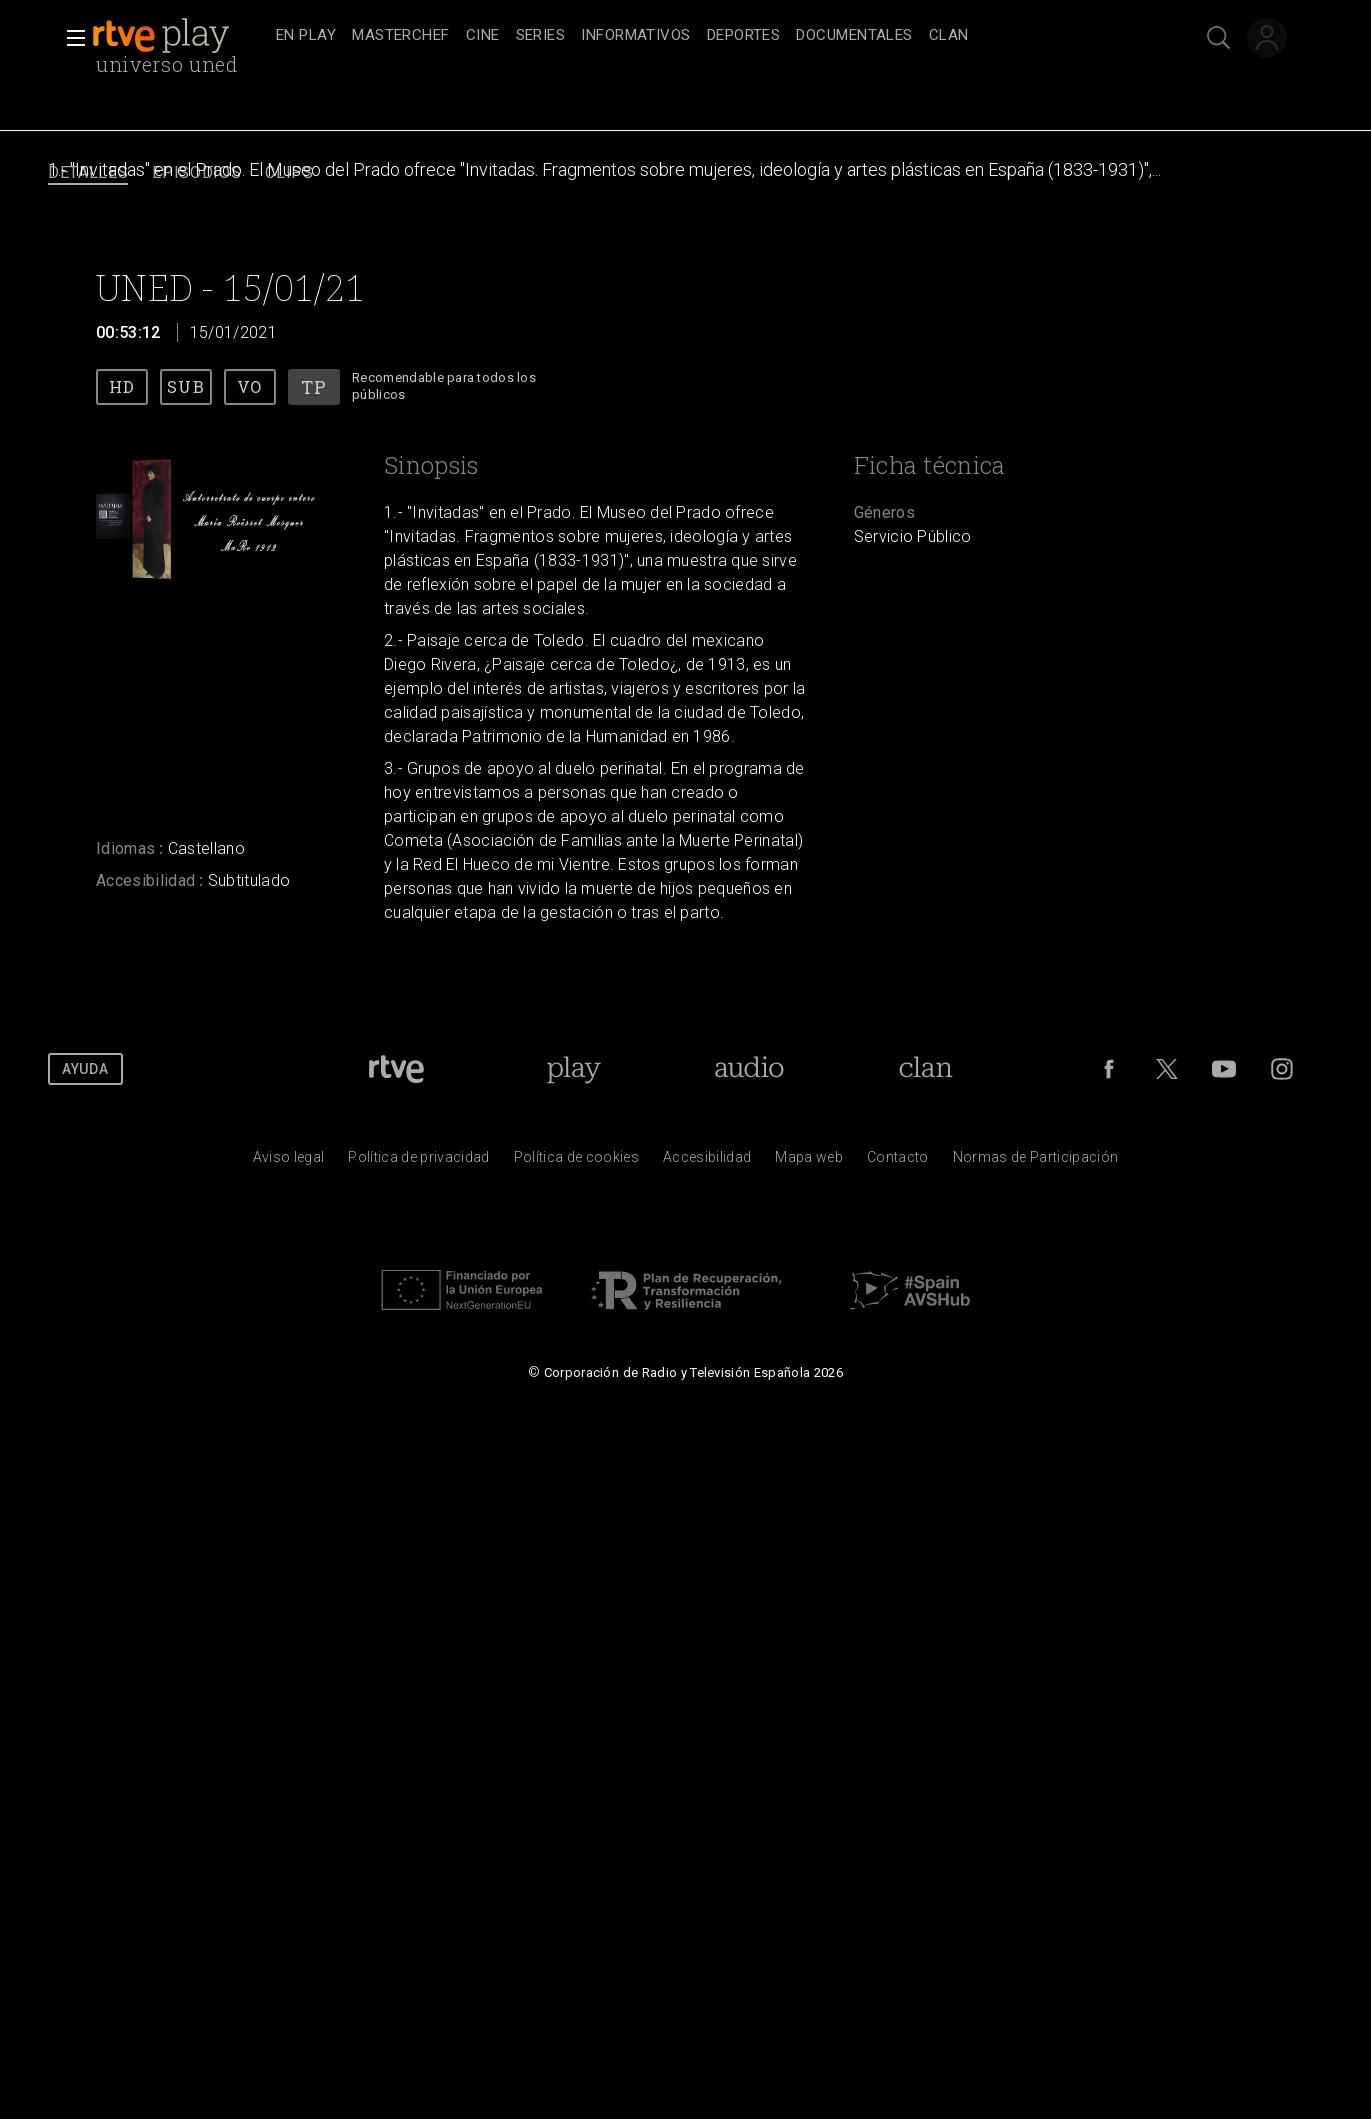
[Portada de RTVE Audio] (749, 1069)
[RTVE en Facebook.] (1109, 1069)
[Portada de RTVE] (396, 1069)
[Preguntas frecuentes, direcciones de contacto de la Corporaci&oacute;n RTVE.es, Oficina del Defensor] (898, 1162)
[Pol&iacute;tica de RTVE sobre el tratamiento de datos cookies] (576, 1162)
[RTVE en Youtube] (1224, 1069)
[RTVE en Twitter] (1167, 1069)
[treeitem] (306, 36)
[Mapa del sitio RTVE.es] (809, 1162)
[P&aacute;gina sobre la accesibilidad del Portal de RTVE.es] (707, 1162)
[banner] (180, 36)
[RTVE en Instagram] (1282, 1069)
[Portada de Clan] (926, 1069)
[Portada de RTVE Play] (573, 1069)
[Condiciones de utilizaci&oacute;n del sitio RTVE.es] (289, 1162)
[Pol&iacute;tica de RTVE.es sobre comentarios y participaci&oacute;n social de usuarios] (1036, 1162)
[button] (70, 38)
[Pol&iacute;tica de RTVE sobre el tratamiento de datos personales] (418, 1162)
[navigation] (707, 36)
